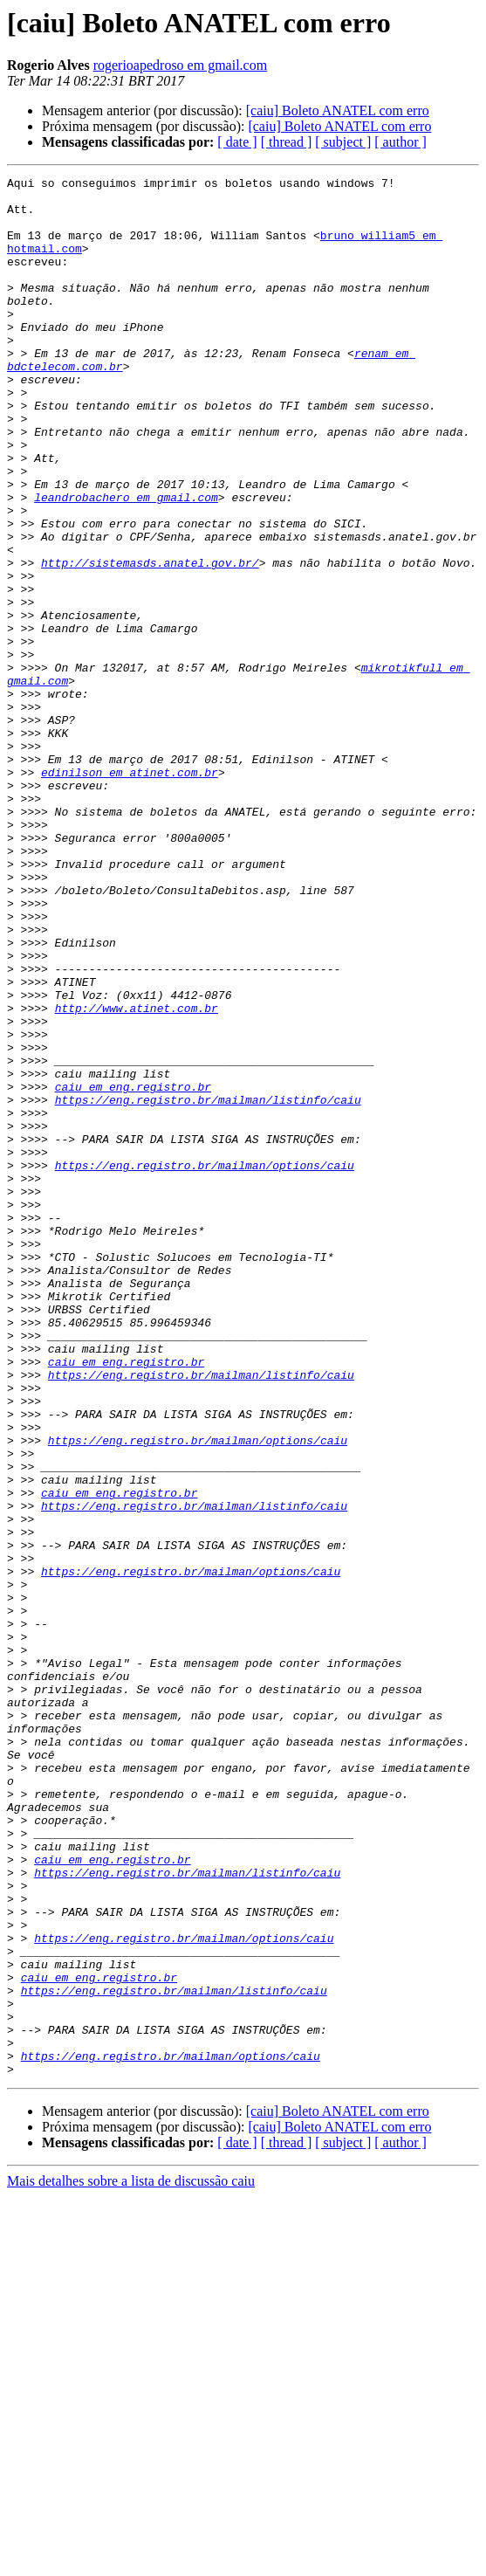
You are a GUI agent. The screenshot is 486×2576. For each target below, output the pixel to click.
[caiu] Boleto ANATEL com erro (337, 110)
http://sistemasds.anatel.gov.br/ (150, 641)
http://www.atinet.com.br (136, 1175)
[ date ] (237, 141)
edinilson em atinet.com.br (129, 892)
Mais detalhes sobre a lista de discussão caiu (131, 2560)
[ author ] (400, 141)
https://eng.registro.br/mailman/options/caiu (204, 1364)
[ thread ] (286, 141)
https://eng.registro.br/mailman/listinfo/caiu (208, 1285)
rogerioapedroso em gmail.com (180, 65)
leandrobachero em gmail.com (126, 562)
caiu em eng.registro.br (133, 1270)
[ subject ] (343, 141)
